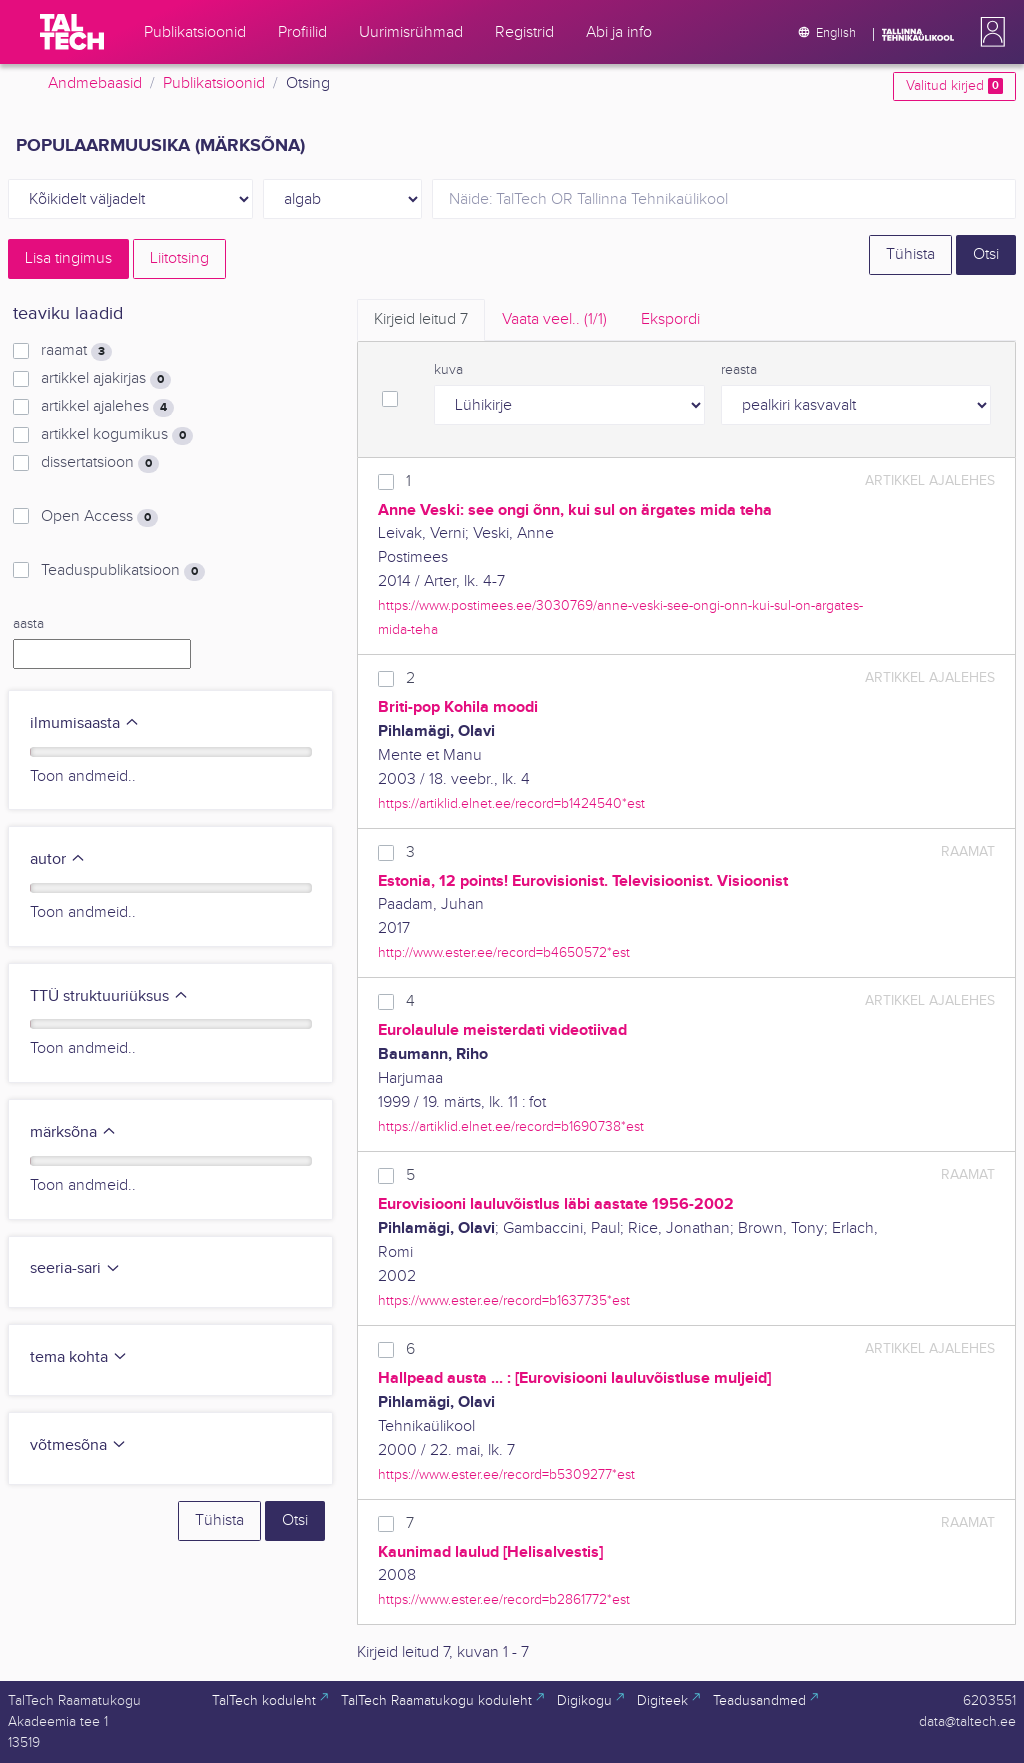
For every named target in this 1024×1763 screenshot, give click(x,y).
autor (58, 859)
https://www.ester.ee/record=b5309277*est (506, 1474)
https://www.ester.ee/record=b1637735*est (504, 1300)
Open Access (99, 517)
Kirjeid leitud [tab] (421, 319)
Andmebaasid (95, 83)
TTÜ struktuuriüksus (109, 996)
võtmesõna (78, 1445)
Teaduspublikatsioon (123, 571)
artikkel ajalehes (107, 407)
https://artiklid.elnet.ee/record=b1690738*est (511, 1126)
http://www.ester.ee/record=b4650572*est (504, 952)
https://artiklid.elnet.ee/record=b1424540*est (511, 803)
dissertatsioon (100, 463)
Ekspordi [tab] (670, 319)
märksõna (73, 1132)
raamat (76, 351)
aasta (28, 624)
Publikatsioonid (214, 83)
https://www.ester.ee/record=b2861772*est (504, 1599)
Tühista (910, 254)
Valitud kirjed (954, 86)
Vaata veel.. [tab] (554, 319)
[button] (989, 32)
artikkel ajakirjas (106, 379)
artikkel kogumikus (117, 435)
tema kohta (79, 1357)
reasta (739, 370)
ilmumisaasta (85, 723)
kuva (448, 370)
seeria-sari (75, 1268)
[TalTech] (72, 32)
